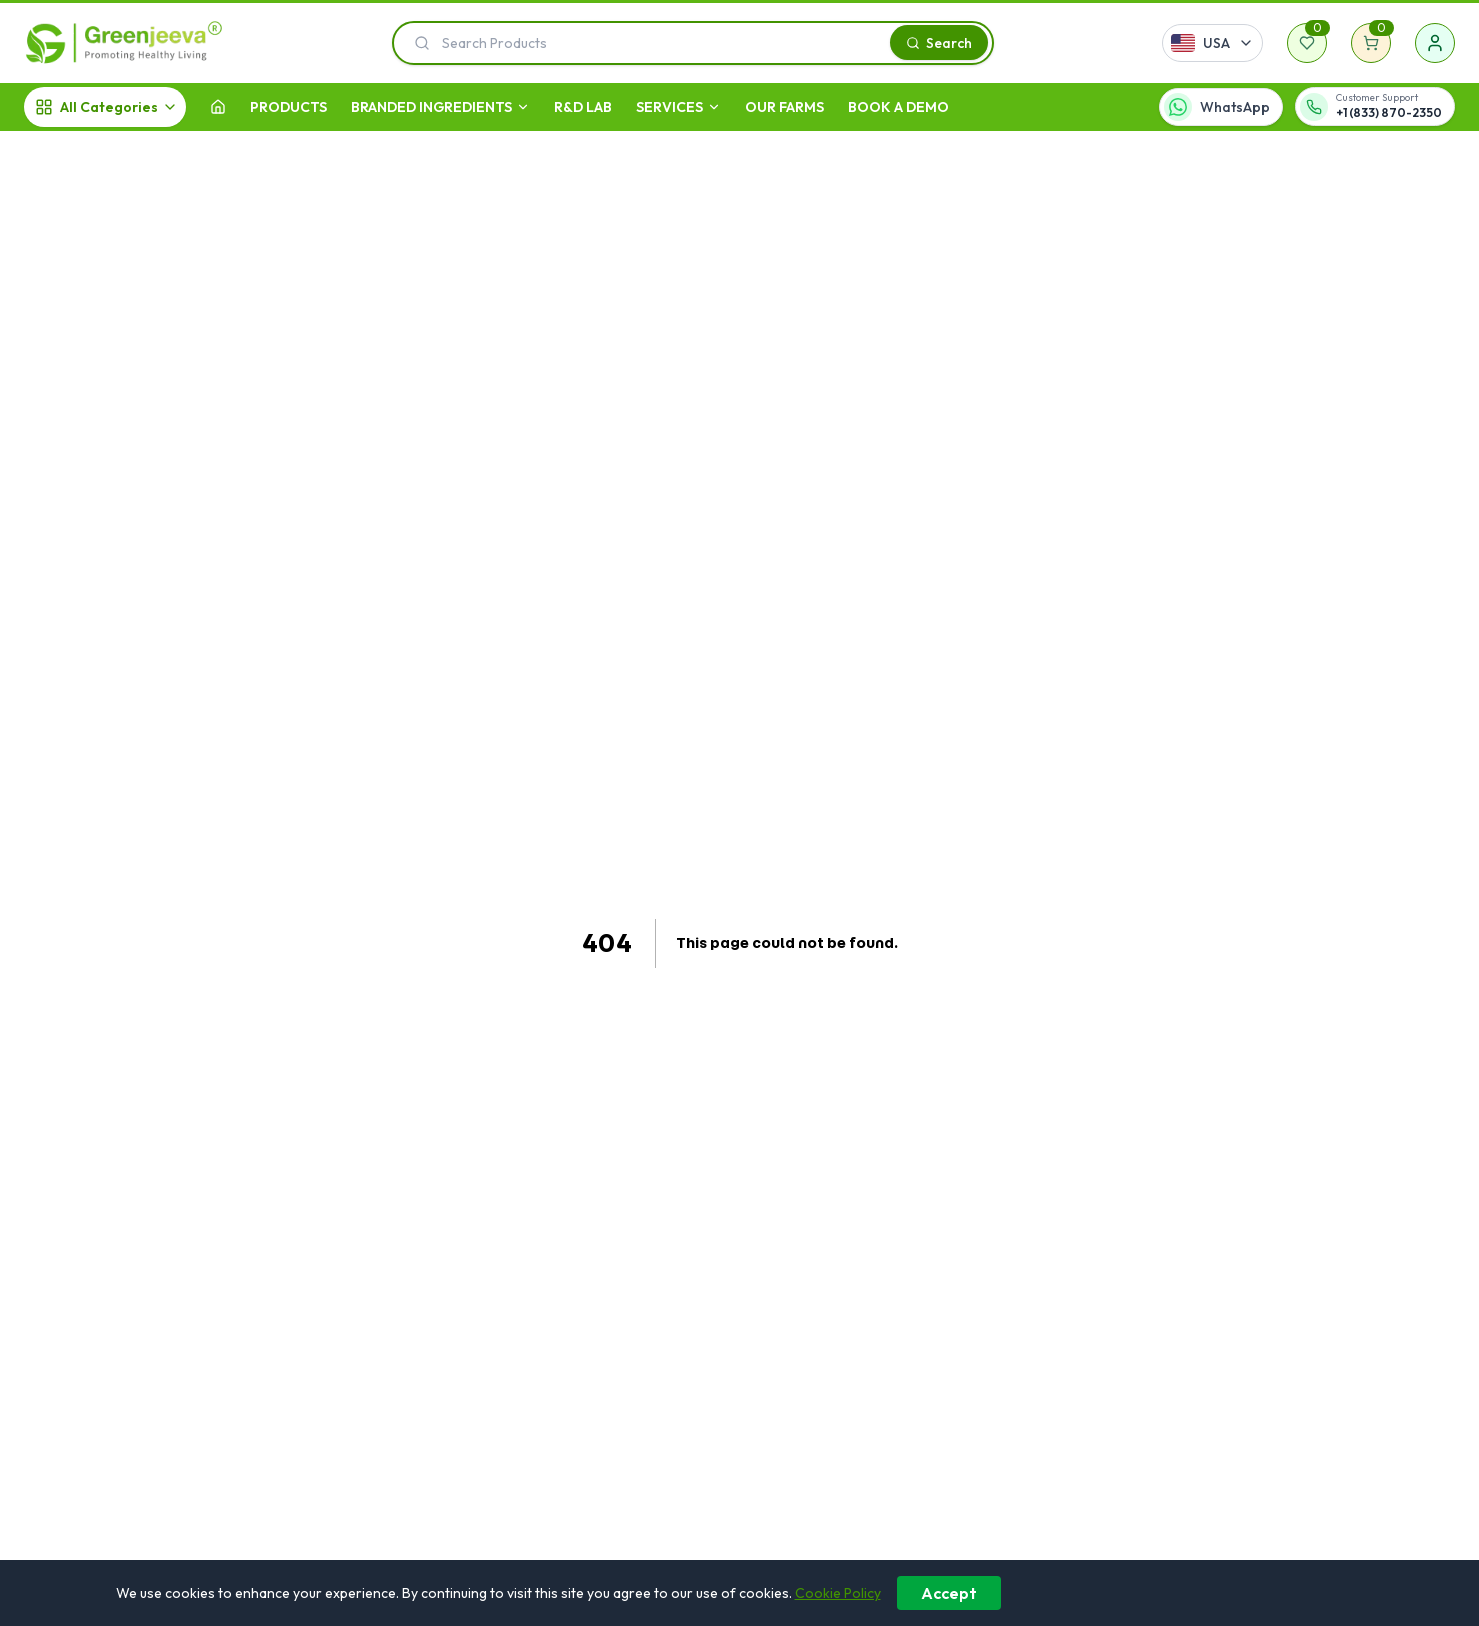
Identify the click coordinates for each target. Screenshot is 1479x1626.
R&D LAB (583, 107)
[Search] (939, 42)
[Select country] (1212, 43)
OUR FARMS (784, 107)
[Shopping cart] (1371, 43)
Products (288, 107)
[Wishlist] (1307, 43)
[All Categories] (105, 107)
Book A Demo (898, 107)
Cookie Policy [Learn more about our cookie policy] (838, 1593)
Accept (949, 1593)
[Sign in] (1435, 43)
